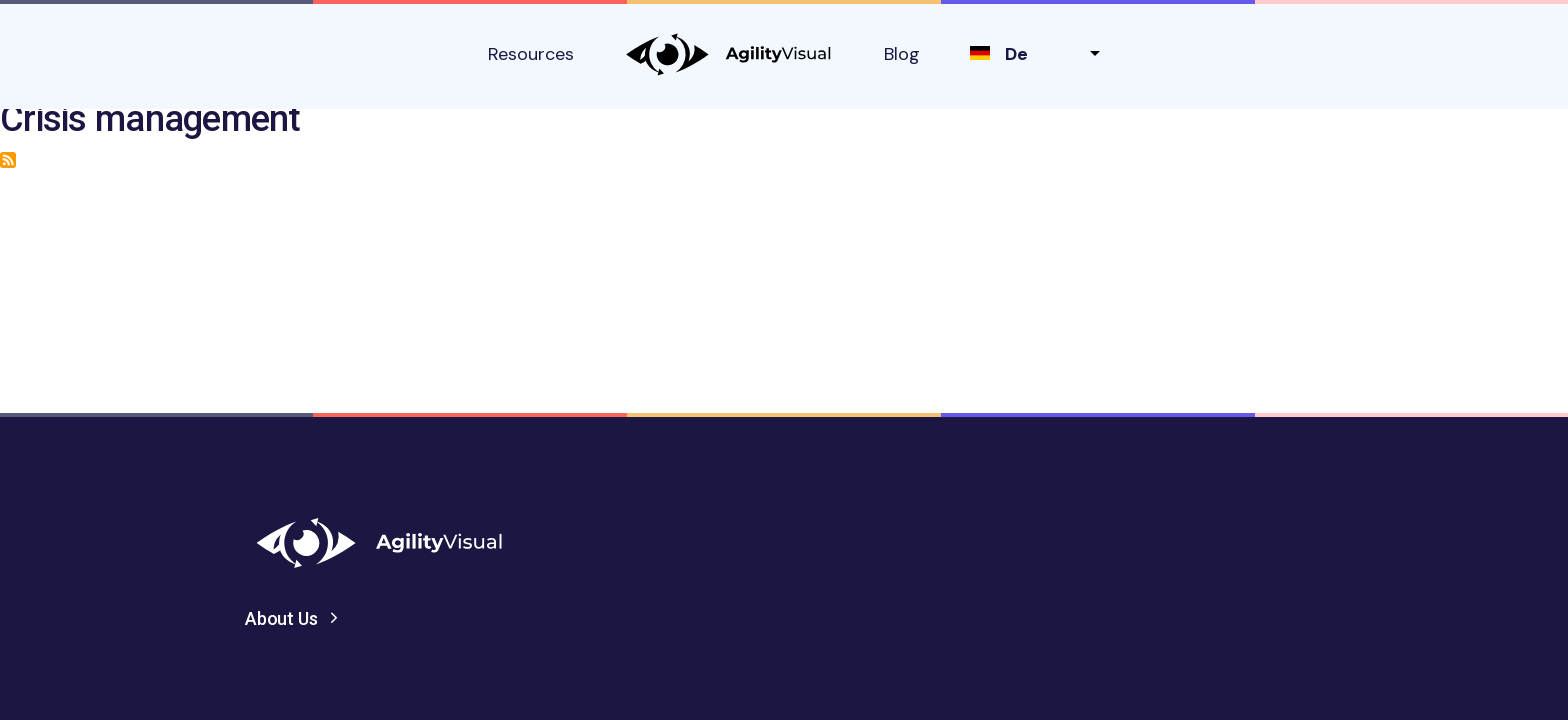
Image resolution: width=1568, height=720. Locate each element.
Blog (902, 54)
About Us (281, 618)
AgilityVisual (729, 54)
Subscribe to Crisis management (8, 160)
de (1016, 54)
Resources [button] (531, 54)
